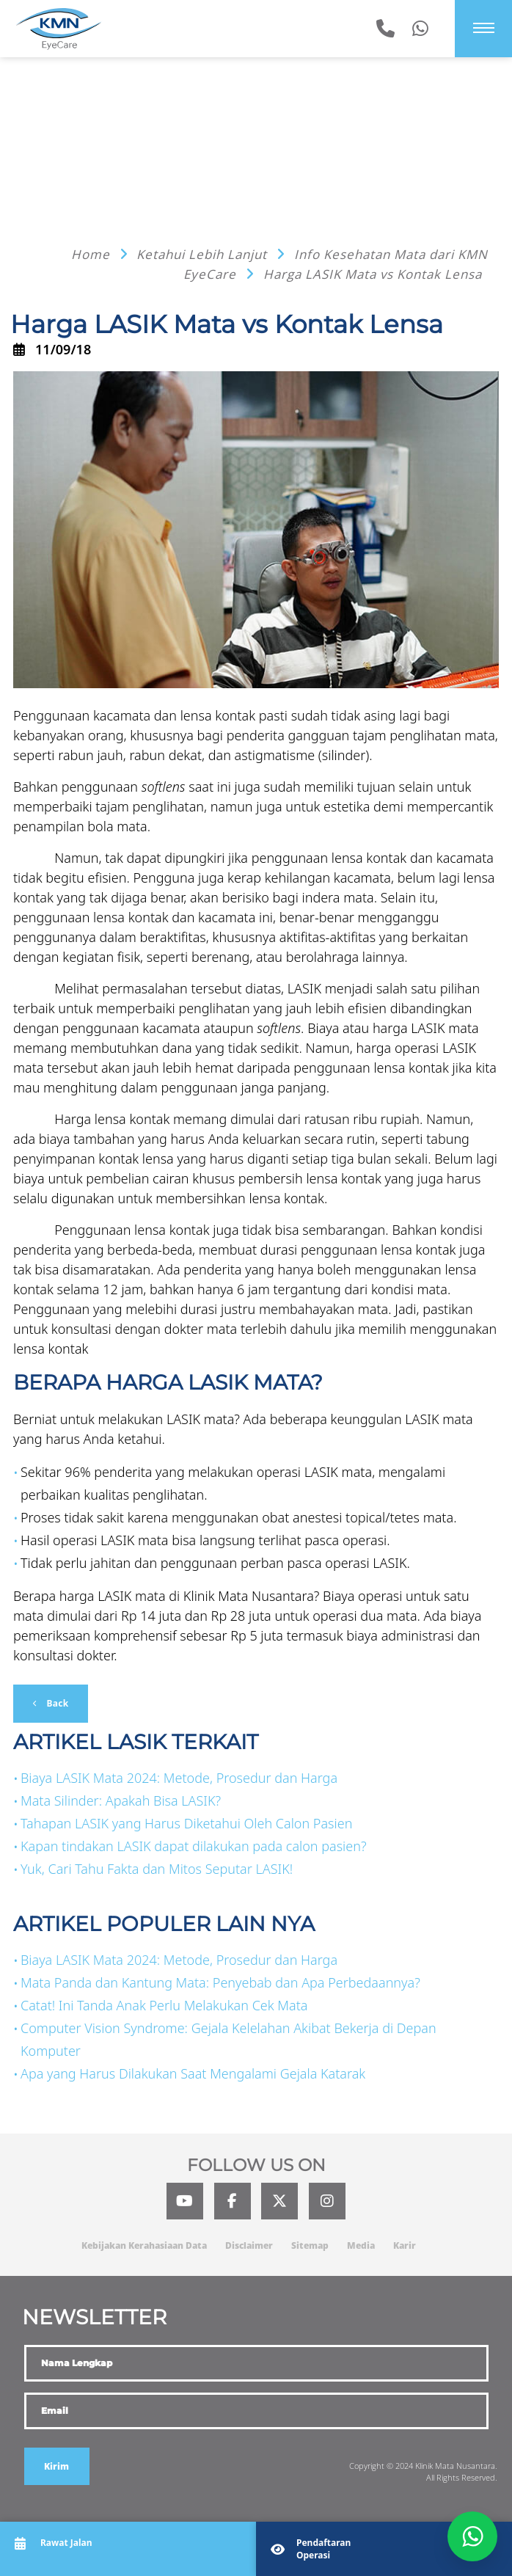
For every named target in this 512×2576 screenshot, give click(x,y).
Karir (404, 2245)
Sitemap (310, 2245)
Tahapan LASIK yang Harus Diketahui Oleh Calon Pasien (186, 1823)
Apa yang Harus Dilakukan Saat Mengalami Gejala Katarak (193, 2073)
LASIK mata (444, 1028)
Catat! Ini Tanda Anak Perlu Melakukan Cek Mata (164, 2005)
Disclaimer (249, 2245)
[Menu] (483, 28)
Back (56, 1703)
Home (92, 254)
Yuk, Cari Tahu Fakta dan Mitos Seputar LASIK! (157, 1869)
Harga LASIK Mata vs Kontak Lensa (372, 274)
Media (361, 2245)
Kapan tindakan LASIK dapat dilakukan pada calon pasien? (194, 1846)
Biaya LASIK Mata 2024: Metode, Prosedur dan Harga (179, 1778)
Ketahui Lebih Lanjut (203, 254)
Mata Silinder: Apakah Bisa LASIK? (121, 1800)
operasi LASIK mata (314, 1472)
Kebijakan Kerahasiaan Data (144, 2245)
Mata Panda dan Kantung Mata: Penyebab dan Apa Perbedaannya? (220, 1982)
